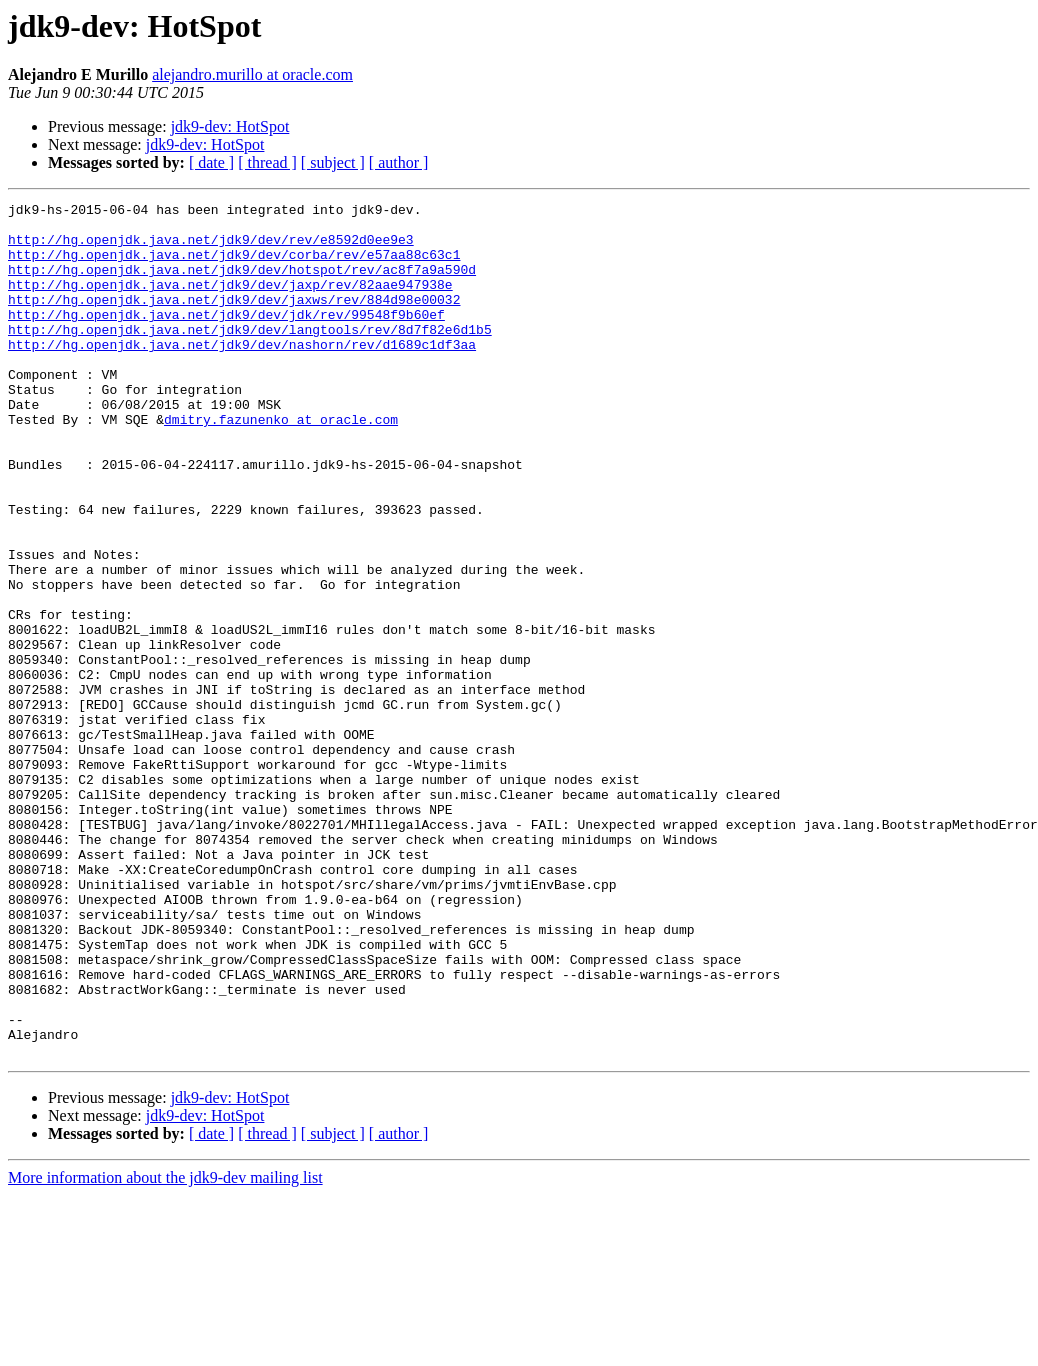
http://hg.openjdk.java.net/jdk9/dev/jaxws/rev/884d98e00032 (234, 320)
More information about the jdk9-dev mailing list (165, 1348)
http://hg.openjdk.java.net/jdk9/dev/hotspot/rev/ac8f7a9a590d (242, 284)
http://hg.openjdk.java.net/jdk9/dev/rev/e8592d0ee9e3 (211, 248)
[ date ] (211, 162)
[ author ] (399, 162)
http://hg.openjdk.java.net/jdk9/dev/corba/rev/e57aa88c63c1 (234, 266)
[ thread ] (267, 162)
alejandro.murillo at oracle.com (252, 74)
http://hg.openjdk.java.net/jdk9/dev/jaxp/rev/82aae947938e (230, 302)
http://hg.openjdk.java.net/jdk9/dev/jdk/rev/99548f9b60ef (226, 338)
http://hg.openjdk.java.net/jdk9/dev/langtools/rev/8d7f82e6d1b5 (250, 356)
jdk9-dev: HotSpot (230, 126)
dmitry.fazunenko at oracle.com (281, 464)
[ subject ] (333, 162)
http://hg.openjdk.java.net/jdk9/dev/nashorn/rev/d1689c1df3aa (242, 374)
